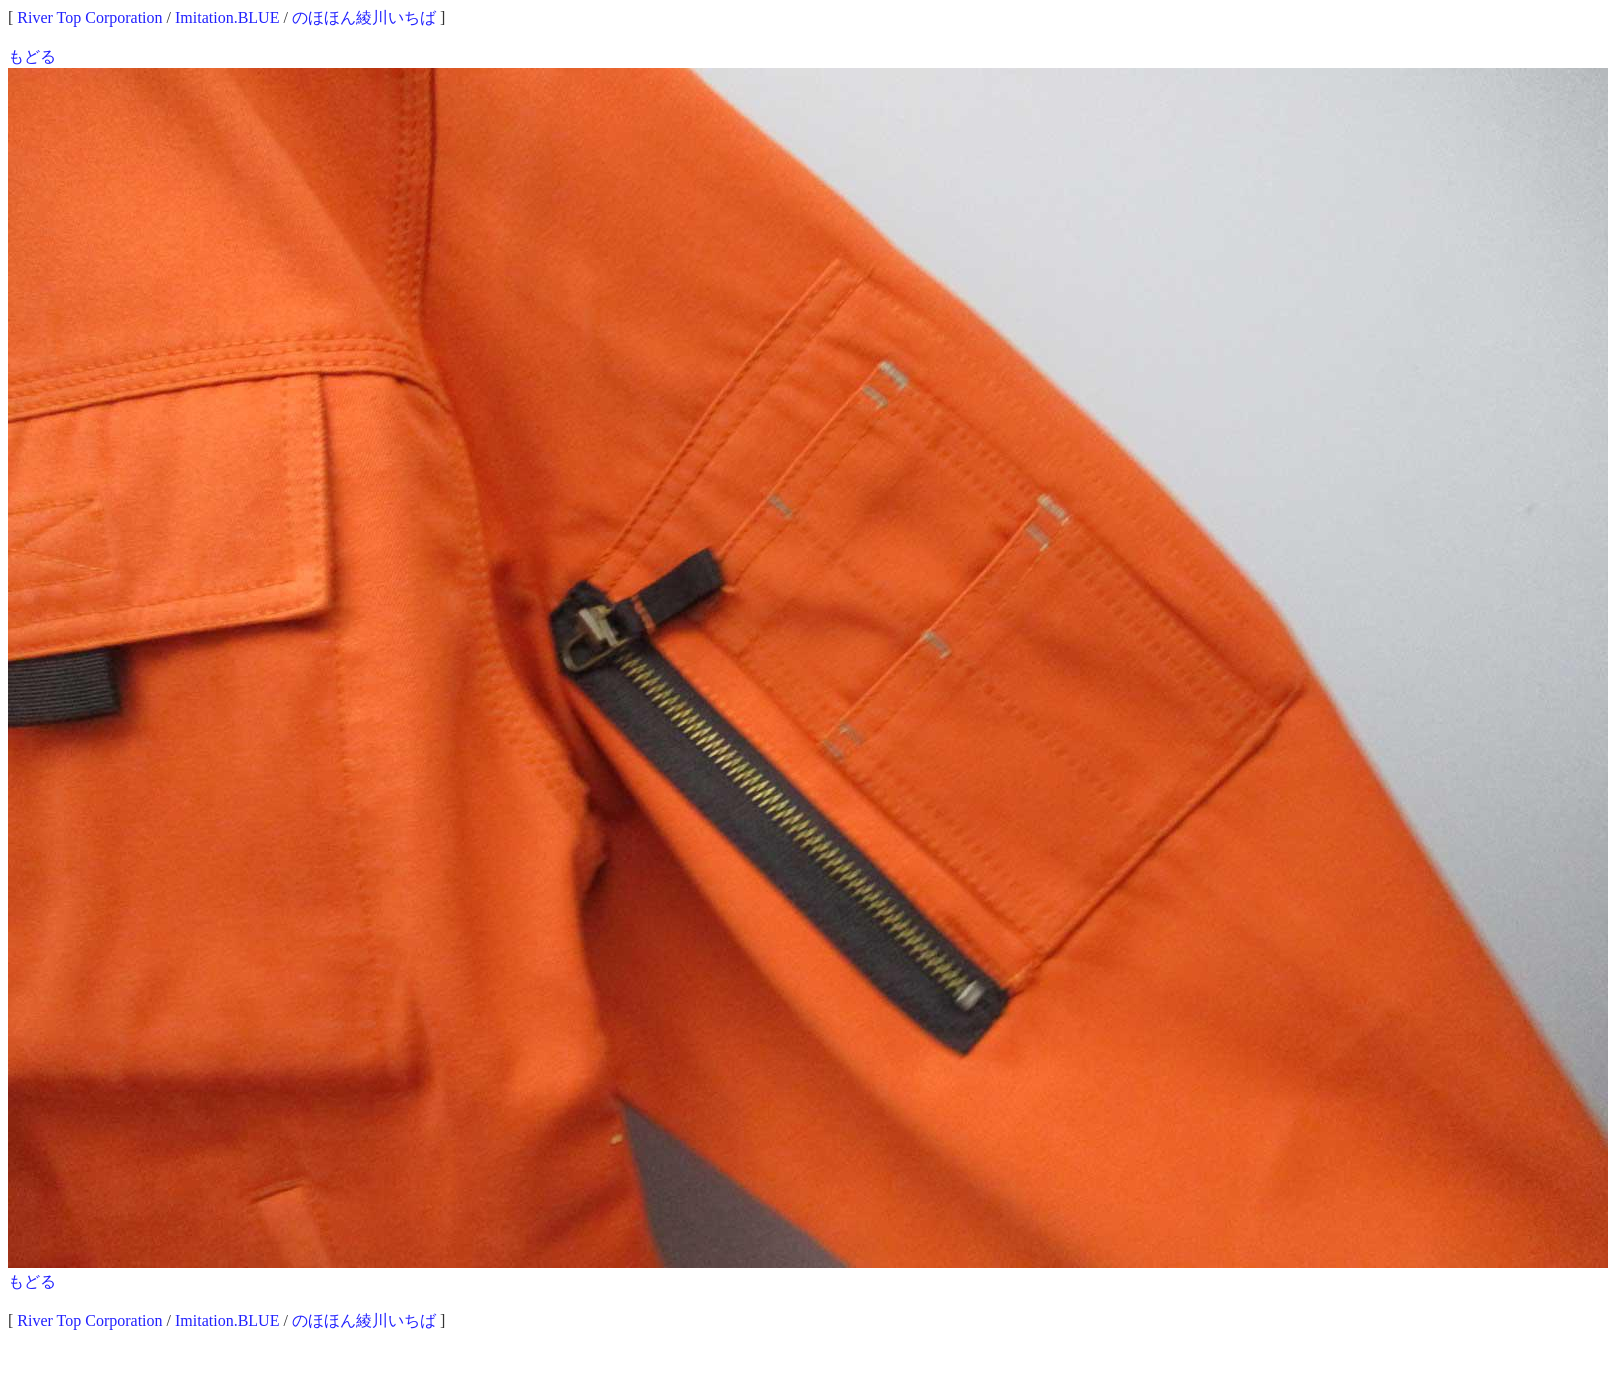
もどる (32, 56)
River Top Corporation (89, 17)
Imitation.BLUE (227, 17)
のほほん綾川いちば (364, 17)
